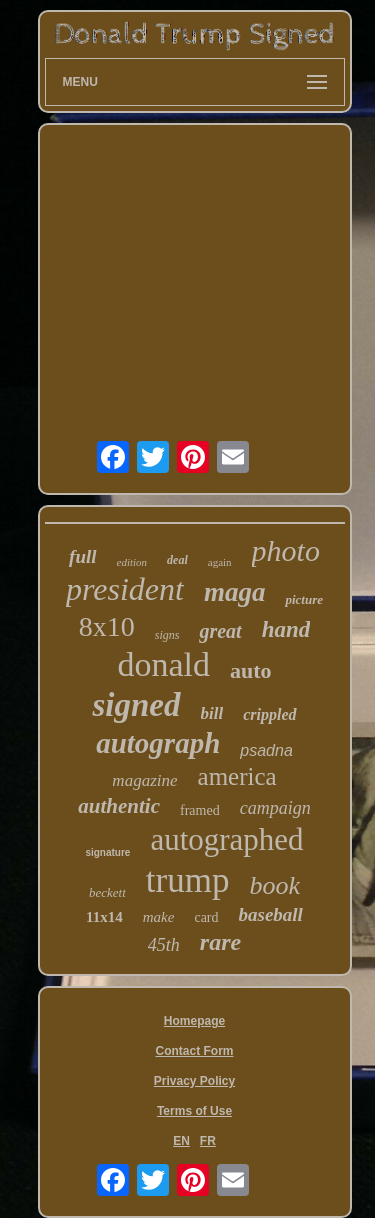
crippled (269, 714)
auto (251, 670)
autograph (158, 743)
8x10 (107, 626)
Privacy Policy (194, 1081)
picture (304, 599)
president (125, 589)
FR (208, 1141)
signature (107, 852)
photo (286, 550)
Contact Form (195, 1051)
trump (188, 880)
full (82, 556)
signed (136, 705)
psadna (266, 750)
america (237, 776)
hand (286, 629)
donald (163, 664)
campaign (275, 808)
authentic (119, 806)
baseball (271, 914)
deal (177, 560)
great (220, 631)
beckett (107, 892)
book (274, 885)
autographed (226, 839)
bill (212, 713)
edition (132, 562)
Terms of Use (194, 1111)
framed (200, 810)
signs (167, 635)
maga (235, 592)
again (220, 562)
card (206, 917)
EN (181, 1141)
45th (164, 945)
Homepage (194, 1021)
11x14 (104, 917)
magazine (144, 780)
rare (220, 942)
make (159, 917)
